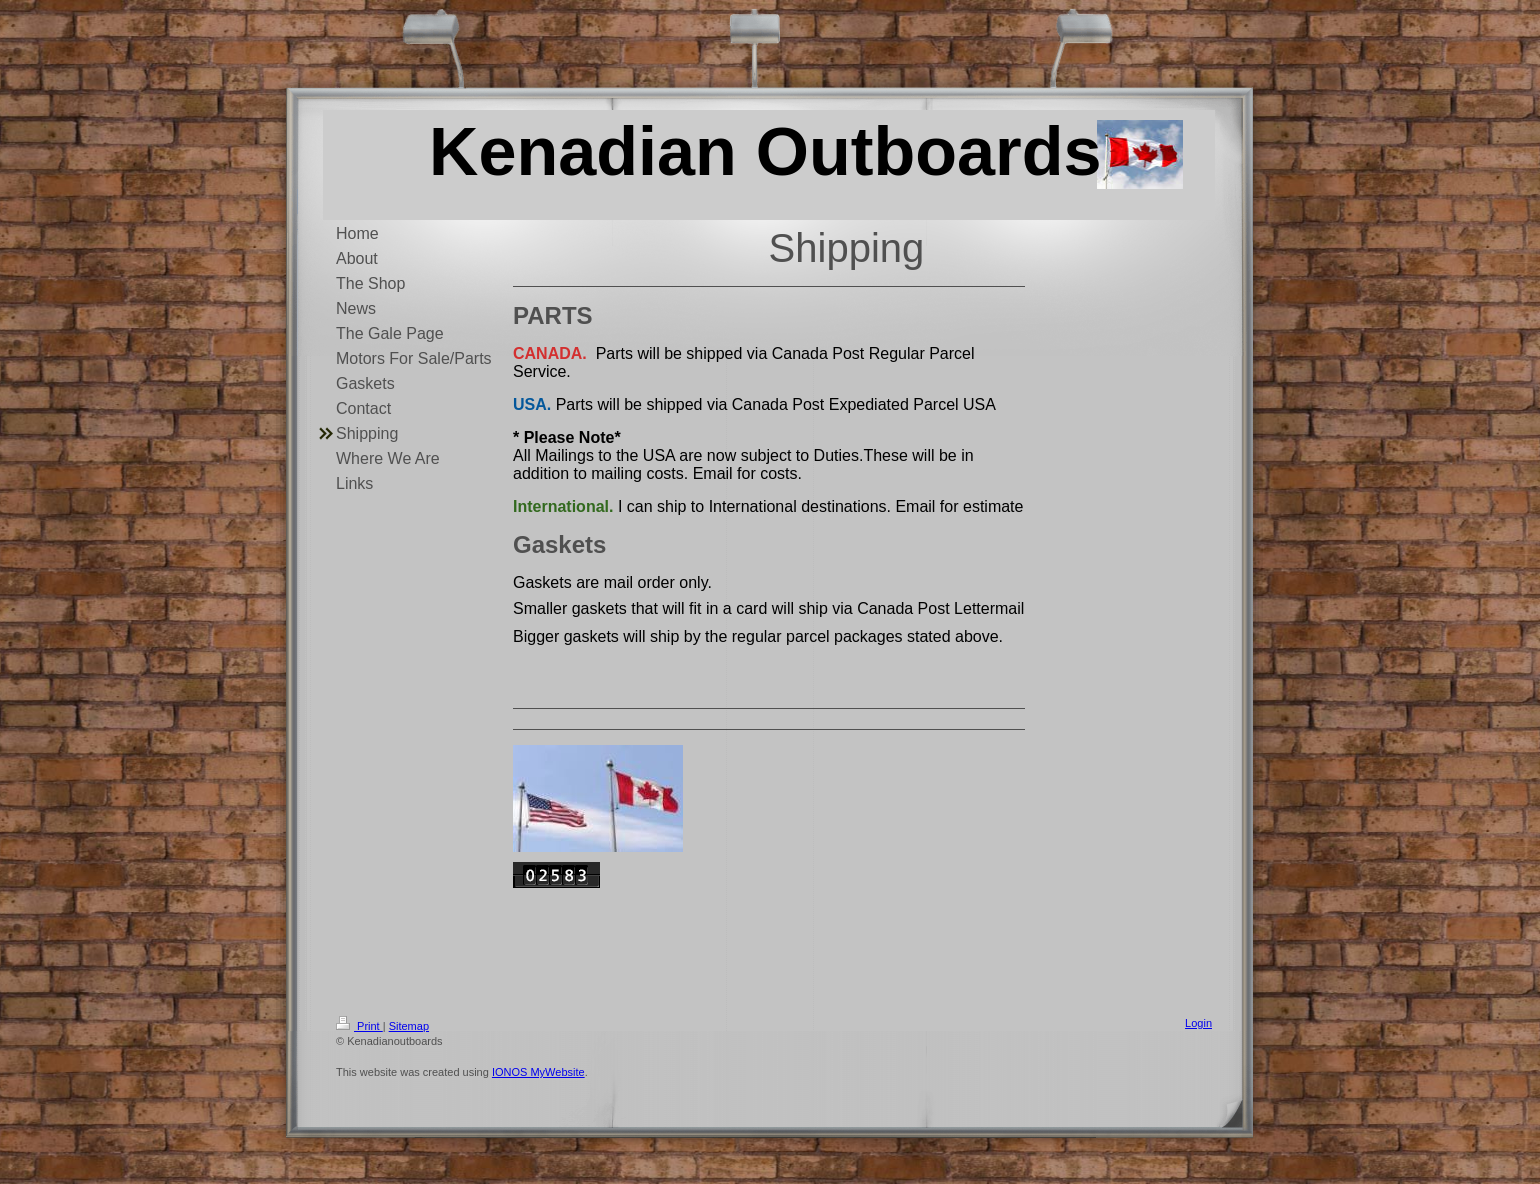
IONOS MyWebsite (538, 1072)
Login (1198, 1023)
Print (359, 1026)
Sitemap (409, 1026)
